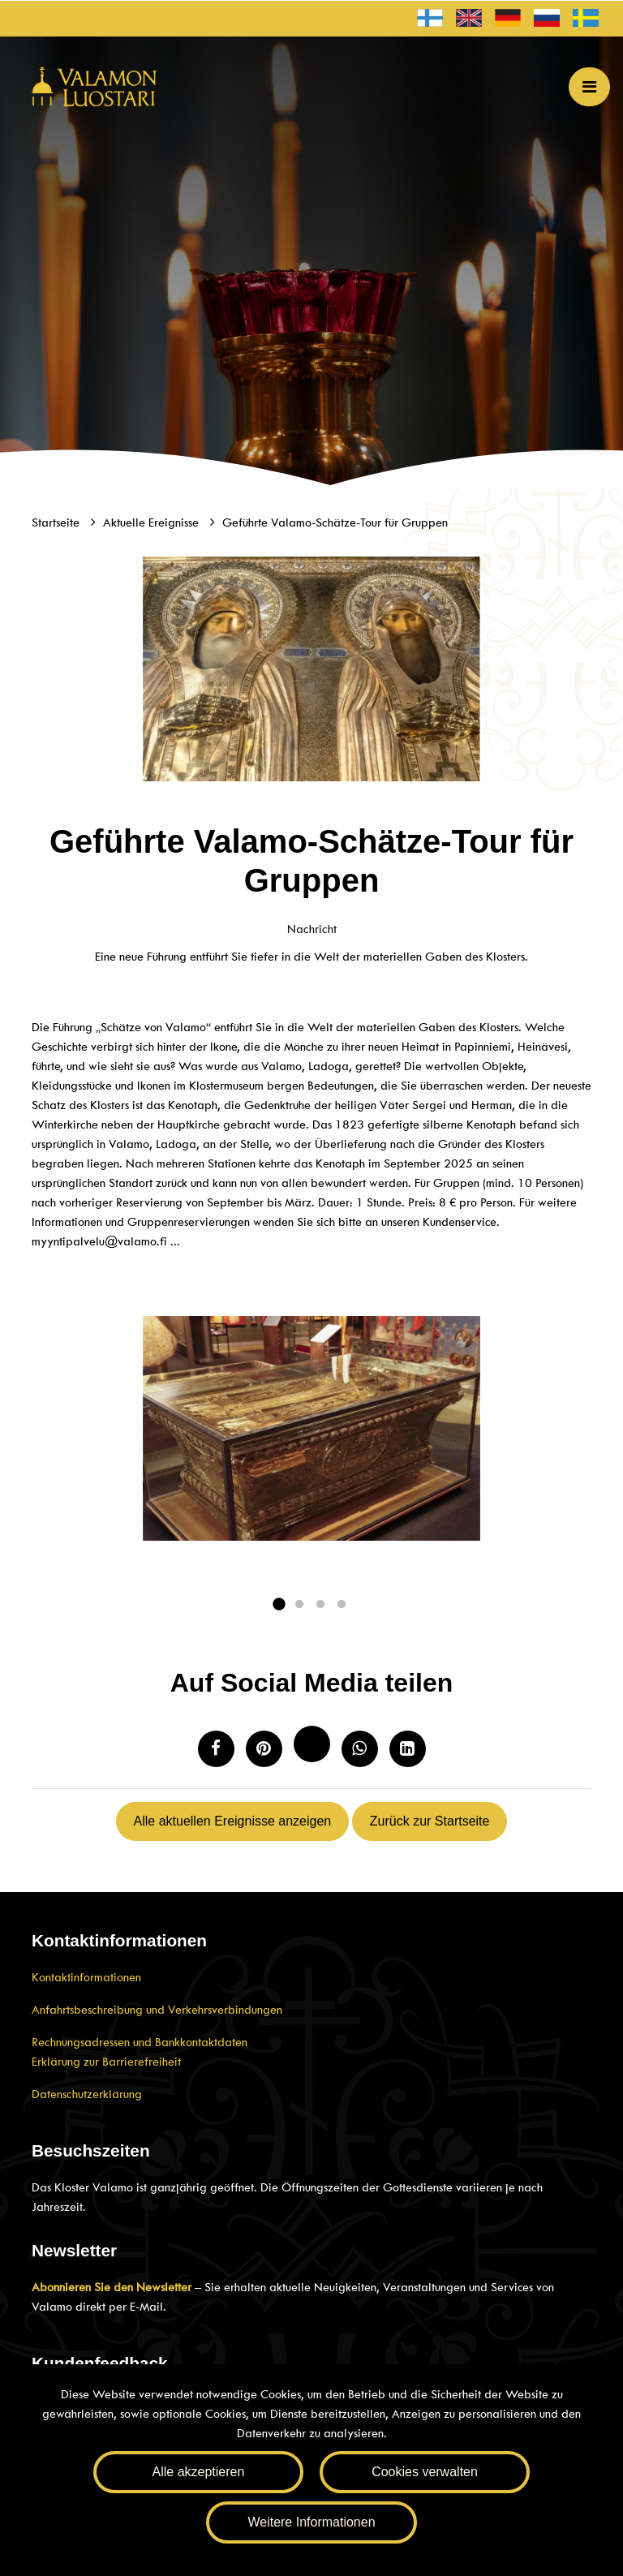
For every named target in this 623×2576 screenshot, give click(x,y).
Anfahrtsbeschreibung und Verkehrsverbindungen (157, 2010)
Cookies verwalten (425, 2472)
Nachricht (312, 929)
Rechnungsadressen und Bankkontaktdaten (139, 2042)
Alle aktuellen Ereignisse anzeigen (233, 1821)
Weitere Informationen (311, 2522)
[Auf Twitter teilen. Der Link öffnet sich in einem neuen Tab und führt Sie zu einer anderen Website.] (312, 1744)
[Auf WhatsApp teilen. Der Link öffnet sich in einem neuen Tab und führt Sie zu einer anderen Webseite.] (359, 1748)
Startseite (57, 522)
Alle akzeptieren (199, 2472)
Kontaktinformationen (86, 1977)
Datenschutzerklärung (87, 2094)
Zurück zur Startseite (430, 1821)
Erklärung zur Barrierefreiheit (106, 2061)
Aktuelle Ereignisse (152, 522)
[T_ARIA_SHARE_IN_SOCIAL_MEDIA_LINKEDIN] (407, 1748)
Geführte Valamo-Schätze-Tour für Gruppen (335, 522)
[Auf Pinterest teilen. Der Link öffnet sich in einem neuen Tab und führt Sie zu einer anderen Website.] (264, 1748)
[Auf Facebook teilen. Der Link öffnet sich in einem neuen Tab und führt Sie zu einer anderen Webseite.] (216, 1748)
